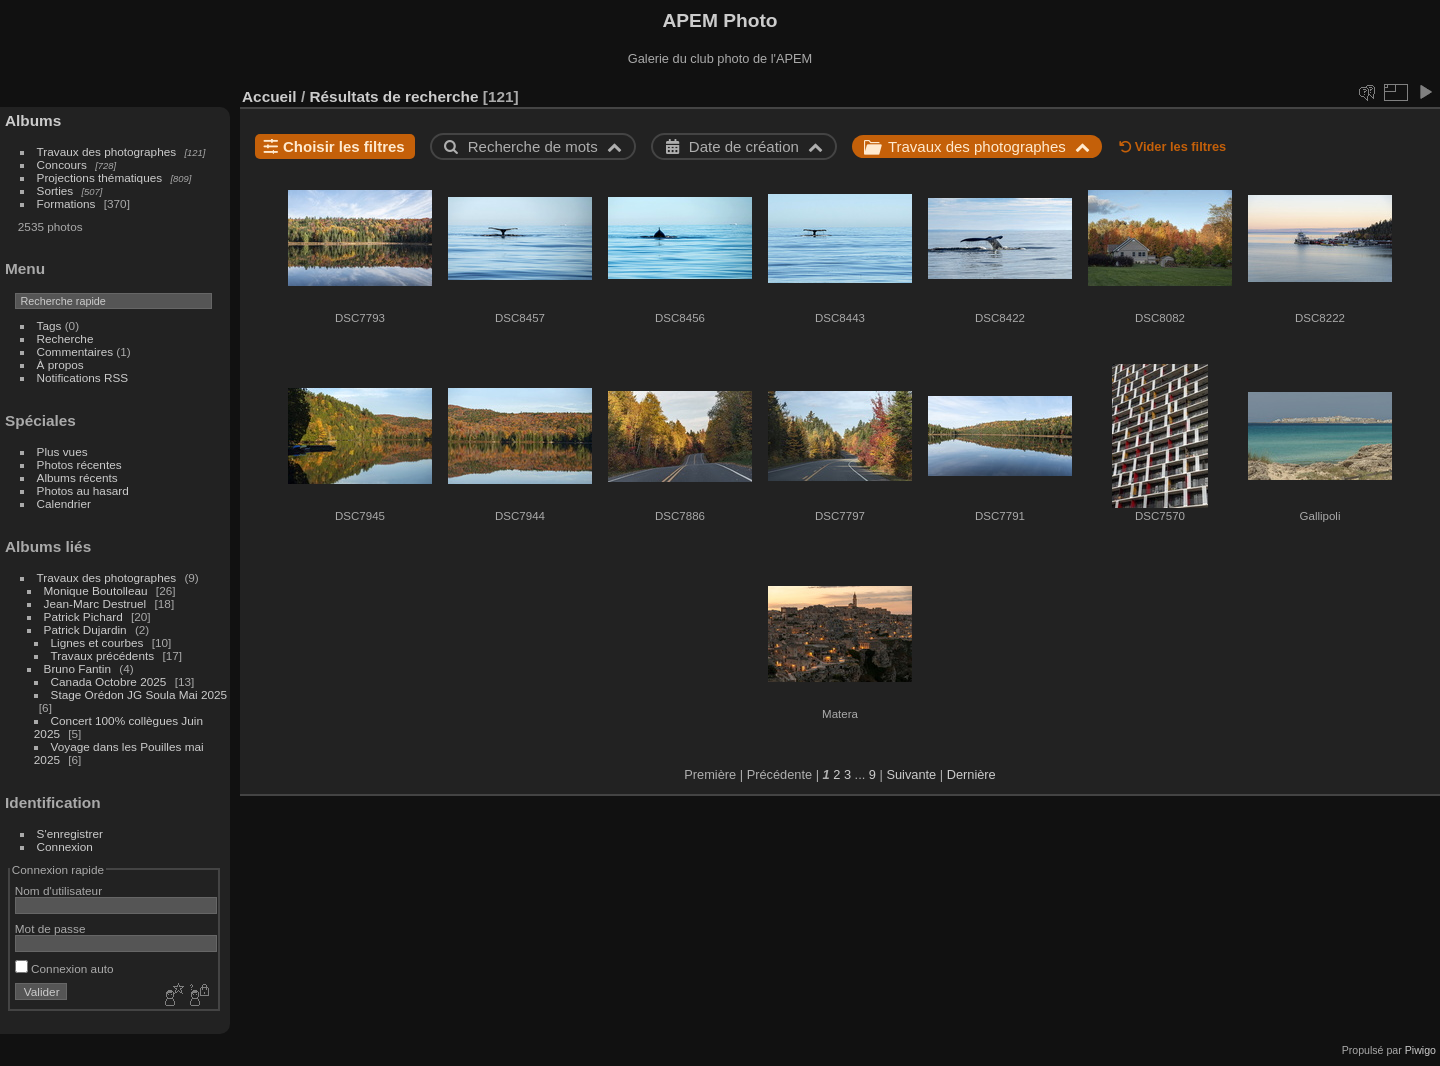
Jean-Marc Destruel (95, 603)
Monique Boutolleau (96, 590)
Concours (62, 164)
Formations (66, 203)
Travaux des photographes (107, 151)
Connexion (65, 846)
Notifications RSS (83, 377)
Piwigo (1420, 1050)
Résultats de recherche (393, 96)
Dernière (971, 774)
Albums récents (77, 477)
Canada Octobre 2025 (109, 681)
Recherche (65, 338)
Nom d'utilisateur (58, 890)
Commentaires (75, 351)
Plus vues (62, 451)
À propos (60, 364)
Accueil (269, 96)
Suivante (911, 774)
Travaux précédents (103, 655)
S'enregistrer (70, 833)
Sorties (55, 190)
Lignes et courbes (97, 642)
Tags (49, 325)
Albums (33, 120)
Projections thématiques (100, 177)
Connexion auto (64, 968)
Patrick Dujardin (85, 629)
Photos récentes (79, 464)
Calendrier (64, 503)
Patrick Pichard (83, 616)
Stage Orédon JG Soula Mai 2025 (139, 694)
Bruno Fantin (77, 668)
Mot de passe (50, 928)
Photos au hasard (83, 490)
